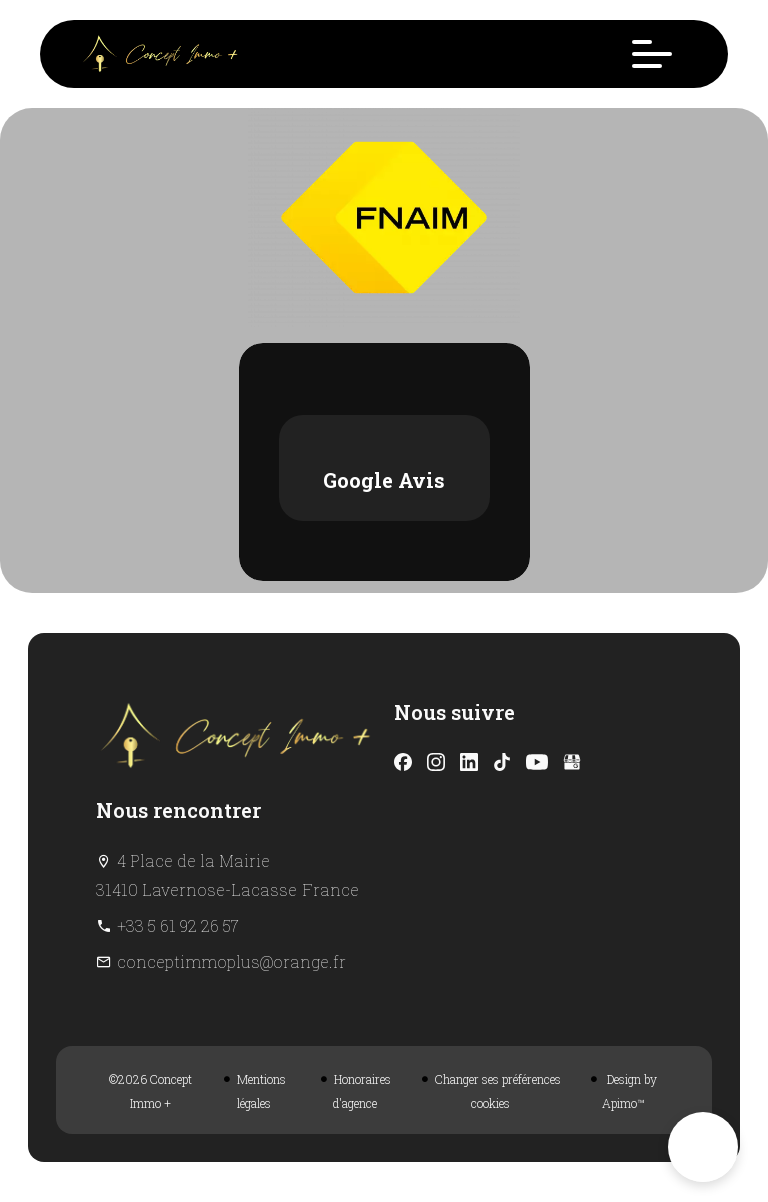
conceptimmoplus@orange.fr (231, 961)
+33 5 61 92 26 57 (178, 925)
